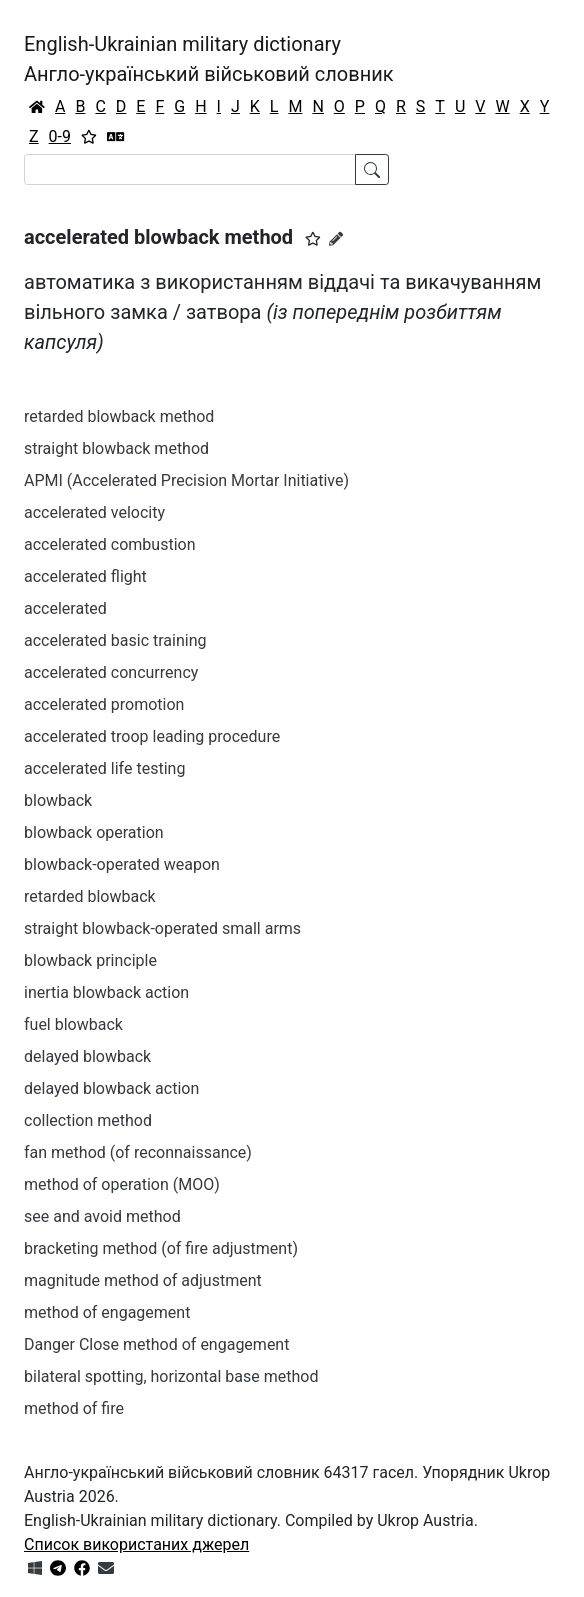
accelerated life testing (104, 768)
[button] (313, 239)
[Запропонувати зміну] (336, 239)
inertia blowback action (106, 992)
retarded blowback (90, 896)
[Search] (190, 169)
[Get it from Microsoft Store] (35, 1568)
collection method (88, 1120)
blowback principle (90, 960)
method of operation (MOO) (122, 1184)
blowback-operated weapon (122, 864)
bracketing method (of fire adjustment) (161, 1248)
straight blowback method (116, 448)
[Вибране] (89, 137)
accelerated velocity (94, 512)
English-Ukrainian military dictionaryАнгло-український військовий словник (209, 59)
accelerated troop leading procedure (152, 736)
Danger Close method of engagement (156, 1344)
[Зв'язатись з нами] (106, 1568)
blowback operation (94, 832)
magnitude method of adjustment (143, 1280)
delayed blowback (87, 1056)
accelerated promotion (104, 704)
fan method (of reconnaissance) (138, 1152)
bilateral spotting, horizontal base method (171, 1376)
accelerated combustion (110, 544)
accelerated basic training (115, 640)
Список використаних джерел (136, 1544)
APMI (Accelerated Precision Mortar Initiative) (186, 480)
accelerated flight (85, 576)
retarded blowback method (119, 416)
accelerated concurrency (111, 672)
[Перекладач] (116, 137)
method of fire (74, 1408)
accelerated (65, 608)
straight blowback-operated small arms (162, 928)
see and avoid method (102, 1216)
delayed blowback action (111, 1088)
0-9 (60, 136)
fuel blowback (73, 1024)
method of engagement (107, 1312)
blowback (58, 800)
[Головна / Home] (37, 107)
